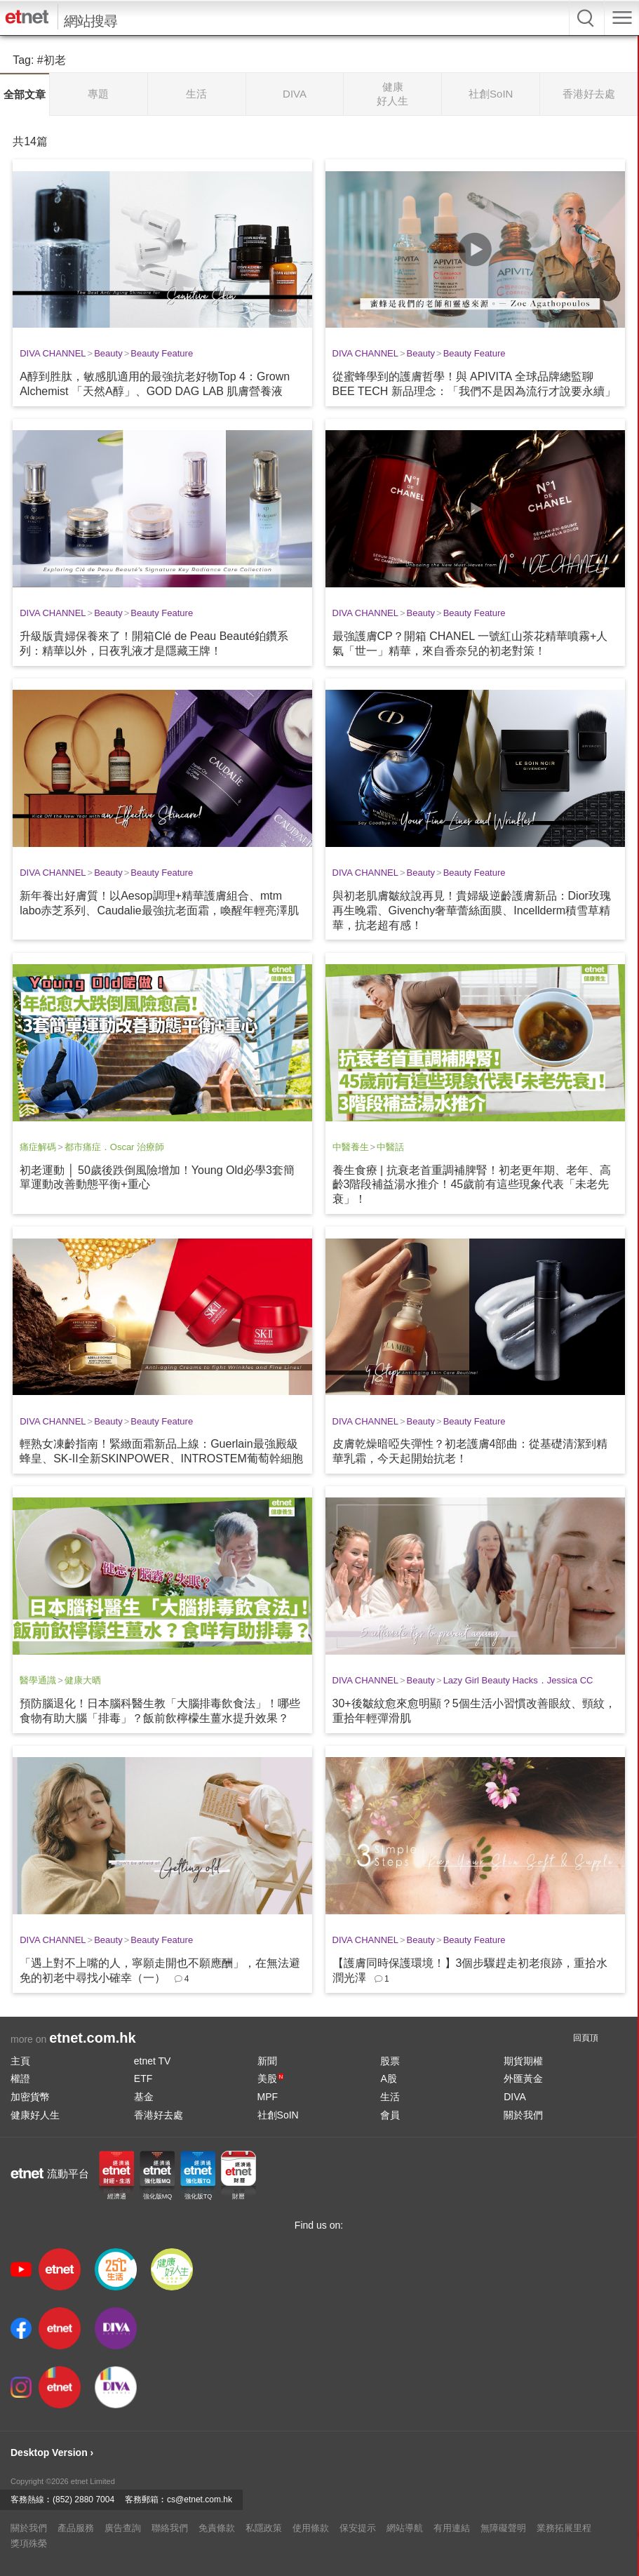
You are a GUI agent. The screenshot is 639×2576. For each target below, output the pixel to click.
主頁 (20, 2061)
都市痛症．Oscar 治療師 (114, 1147)
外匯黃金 (523, 2078)
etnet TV (152, 2061)
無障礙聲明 (503, 2528)
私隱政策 (263, 2528)
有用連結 (451, 2528)
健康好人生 (35, 2115)
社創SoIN (278, 2115)
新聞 (267, 2061)
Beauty (108, 353)
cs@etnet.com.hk (199, 2499)
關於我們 (523, 2115)
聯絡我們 (170, 2528)
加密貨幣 (30, 2096)
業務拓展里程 (564, 2528)
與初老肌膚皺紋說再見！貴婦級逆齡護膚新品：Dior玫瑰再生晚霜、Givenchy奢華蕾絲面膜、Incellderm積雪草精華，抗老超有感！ (471, 910)
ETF (143, 2078)
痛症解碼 (38, 1147)
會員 (390, 2115)
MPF (267, 2096)
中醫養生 (350, 1147)
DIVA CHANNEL (53, 353)
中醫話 (390, 1147)
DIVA (515, 2096)
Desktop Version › (52, 2452)
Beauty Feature (161, 353)
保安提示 (357, 2528)
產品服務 (76, 2528)
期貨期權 (523, 2061)
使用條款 (310, 2528)
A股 (388, 2078)
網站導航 (404, 2528)
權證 (20, 2078)
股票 (390, 2061)
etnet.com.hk (92, 2038)
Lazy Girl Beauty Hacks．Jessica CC (518, 1680)
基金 (144, 2096)
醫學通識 (38, 1680)
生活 (390, 2096)
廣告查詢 (123, 2528)
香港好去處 (158, 2115)
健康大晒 (83, 1680)
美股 (270, 2078)
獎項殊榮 (29, 2543)
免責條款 (217, 2528)
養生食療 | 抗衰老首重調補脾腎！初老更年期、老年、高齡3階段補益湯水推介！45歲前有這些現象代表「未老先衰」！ (471, 1185)
